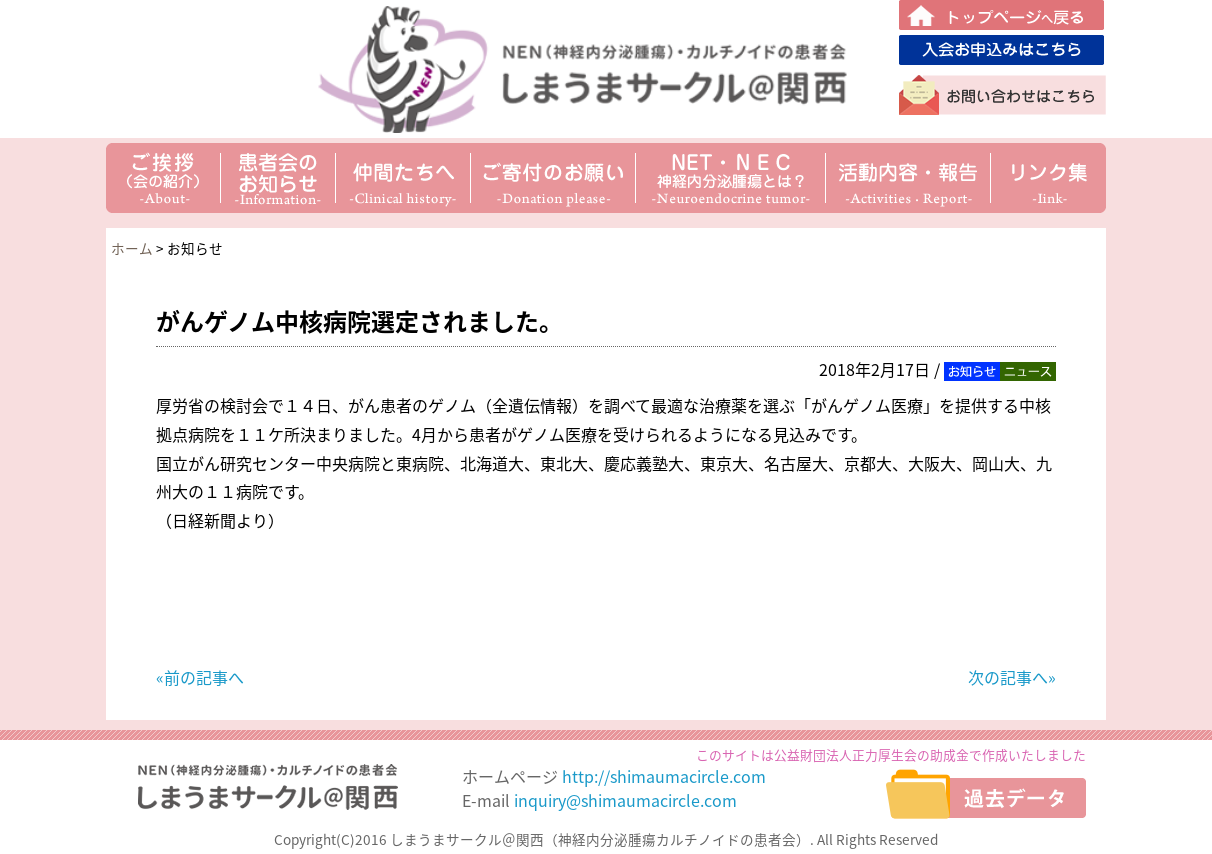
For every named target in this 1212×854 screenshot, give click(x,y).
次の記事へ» (1012, 677)
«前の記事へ (200, 677)
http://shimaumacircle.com (664, 776)
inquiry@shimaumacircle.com (625, 800)
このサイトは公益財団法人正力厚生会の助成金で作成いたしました (891, 754)
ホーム (132, 248)
